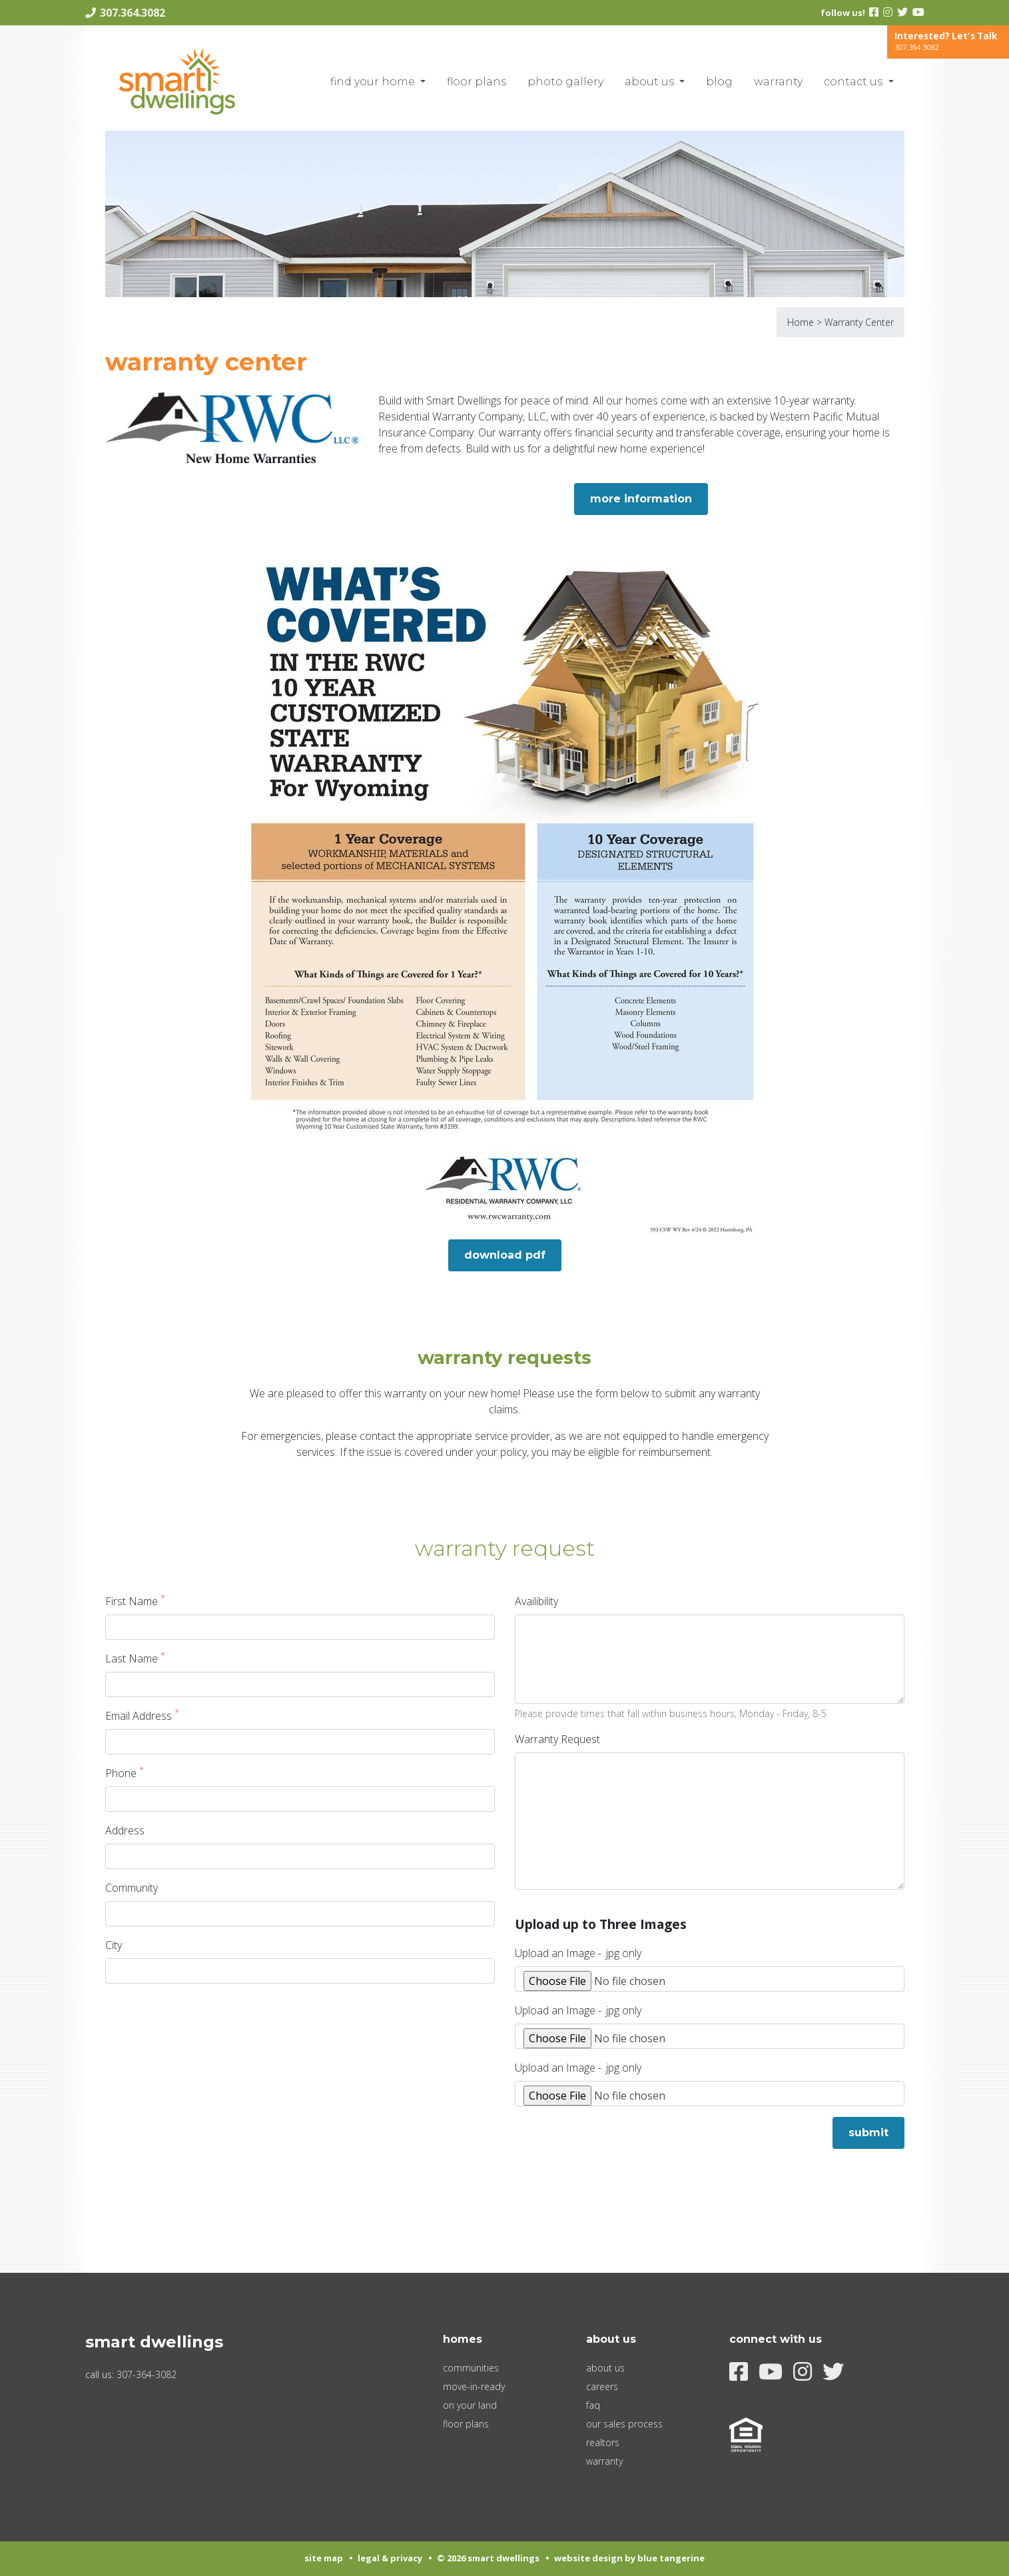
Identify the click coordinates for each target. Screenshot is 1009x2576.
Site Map (323, 2558)
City (113, 1945)
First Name (135, 1601)
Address (125, 1830)
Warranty (778, 81)
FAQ (593, 2405)
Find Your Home (374, 81)
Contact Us (854, 81)
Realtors (602, 2442)
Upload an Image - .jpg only (578, 1953)
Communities (471, 2367)
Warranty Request (557, 1739)
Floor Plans (476, 81)
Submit (868, 2132)
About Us (651, 81)
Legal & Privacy (390, 2558)
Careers (602, 2386)
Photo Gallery (565, 81)
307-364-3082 (146, 2374)
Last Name (135, 1658)
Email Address (142, 1715)
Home (800, 322)
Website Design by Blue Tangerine (629, 2558)
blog (719, 81)
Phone (124, 1772)
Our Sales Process (624, 2423)
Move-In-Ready (474, 2386)
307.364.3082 (132, 12)
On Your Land (470, 2405)
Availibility (536, 1601)
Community (131, 1887)
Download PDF (504, 1255)
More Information (641, 498)
